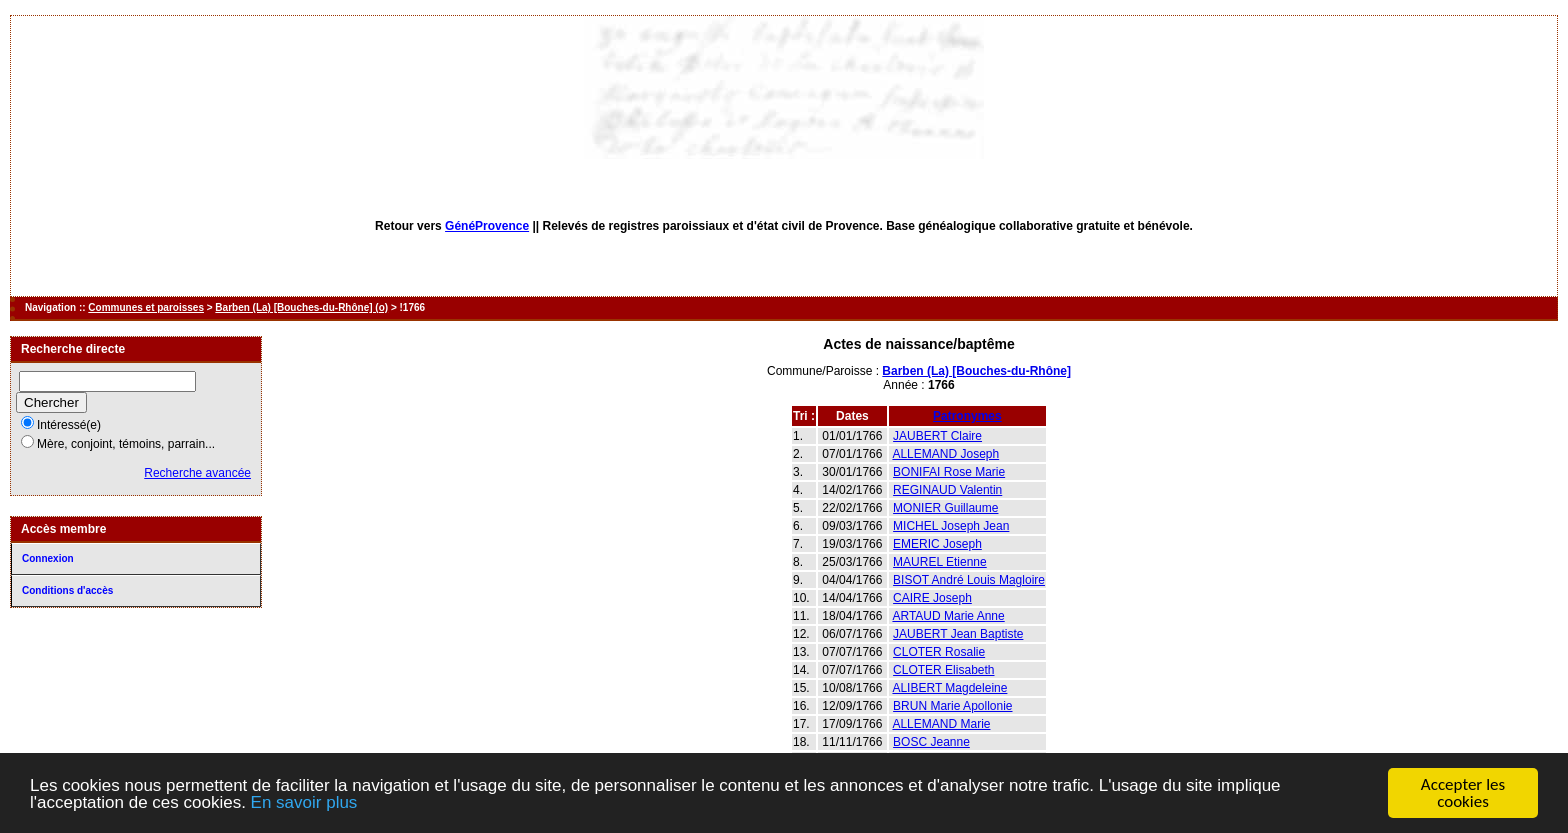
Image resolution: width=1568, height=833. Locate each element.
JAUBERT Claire (937, 436)
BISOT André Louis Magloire (969, 580)
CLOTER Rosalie (939, 652)
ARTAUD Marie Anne (948, 616)
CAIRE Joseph (932, 598)
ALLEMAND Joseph (945, 454)
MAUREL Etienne (940, 562)
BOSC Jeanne (931, 742)
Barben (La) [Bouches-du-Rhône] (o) (301, 307)
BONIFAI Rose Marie (949, 472)
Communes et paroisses (146, 307)
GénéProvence (487, 226)
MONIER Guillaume (945, 508)
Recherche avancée (197, 473)
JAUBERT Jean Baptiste (958, 634)
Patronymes (967, 416)
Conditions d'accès (67, 590)
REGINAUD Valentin (947, 490)
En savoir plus (304, 803)
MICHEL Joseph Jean (951, 526)
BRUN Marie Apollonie (952, 706)
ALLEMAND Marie (941, 724)
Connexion (48, 558)
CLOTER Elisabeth (943, 670)
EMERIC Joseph (937, 544)
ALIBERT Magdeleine (949, 688)
